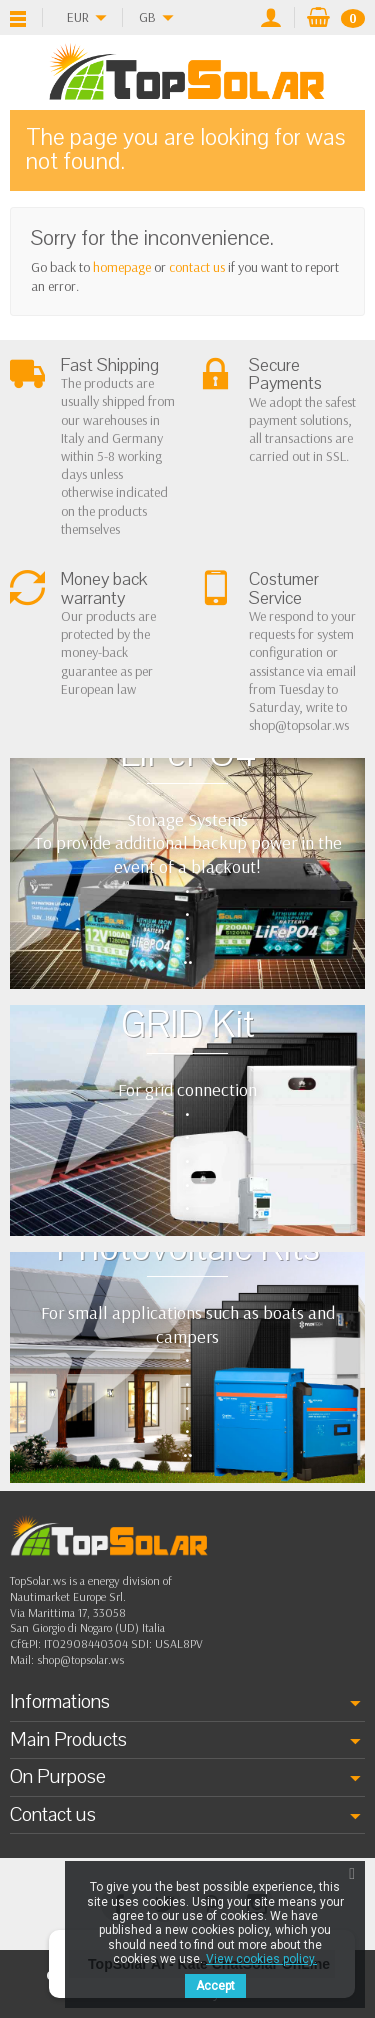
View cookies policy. (261, 1959)
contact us (197, 267)
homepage (122, 267)
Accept (215, 1986)
